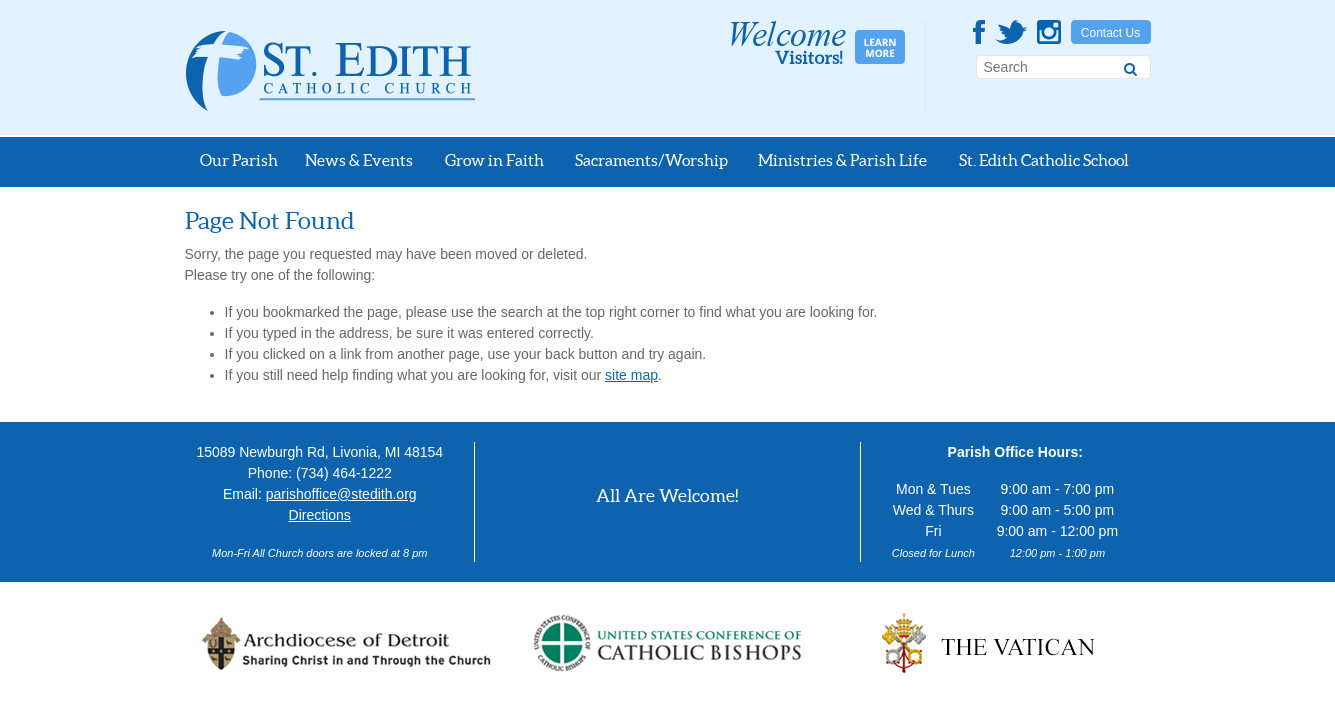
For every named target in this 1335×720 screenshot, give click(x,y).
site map (631, 375)
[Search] (1130, 66)
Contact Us (1110, 33)
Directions (320, 515)
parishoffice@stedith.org (341, 494)
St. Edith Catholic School (1044, 160)
